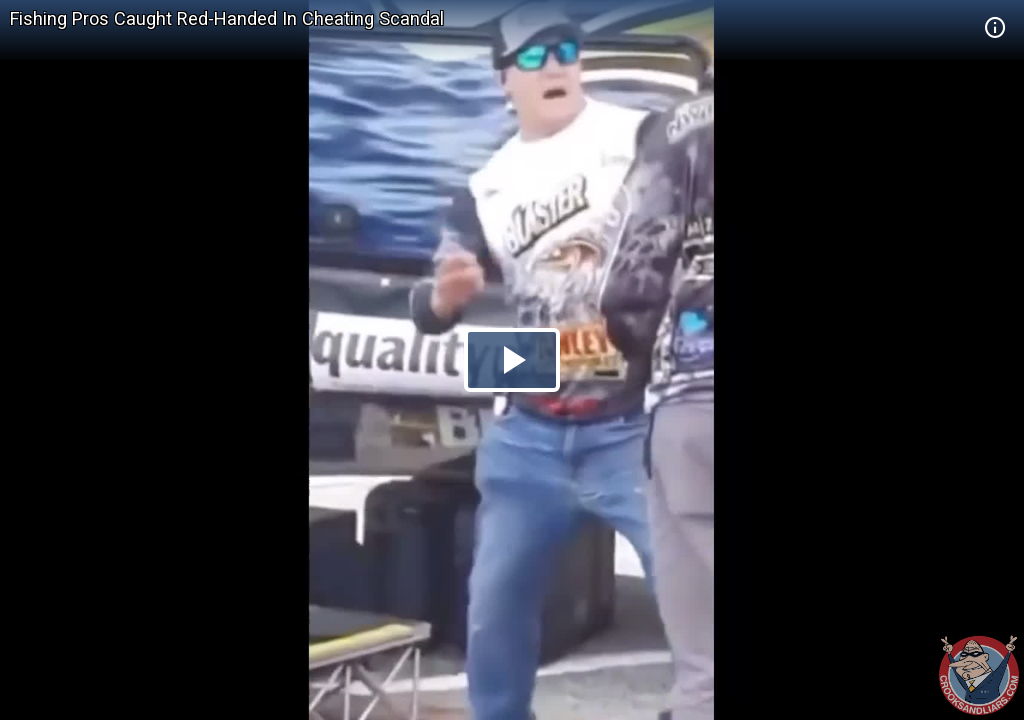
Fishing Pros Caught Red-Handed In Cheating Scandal (227, 18)
